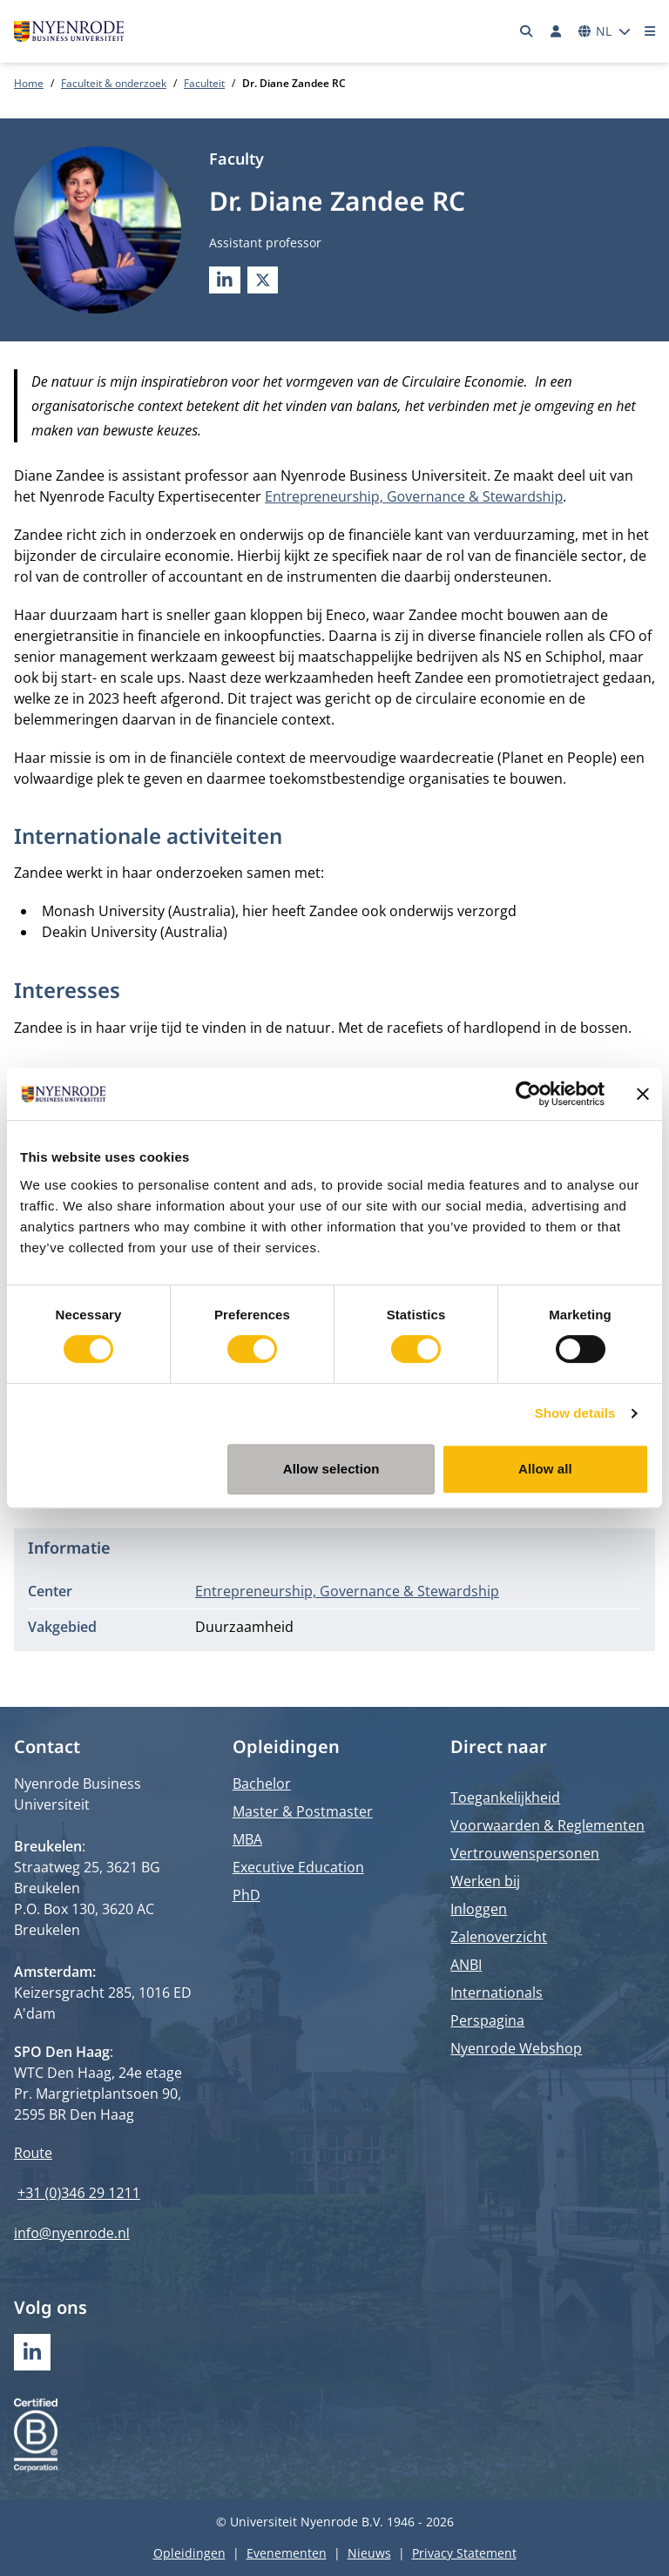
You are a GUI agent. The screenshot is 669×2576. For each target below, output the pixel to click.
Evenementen (287, 2553)
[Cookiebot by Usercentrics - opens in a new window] (528, 1094)
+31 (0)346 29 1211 (78, 2192)
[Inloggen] (556, 31)
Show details (575, 1413)
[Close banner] (643, 1094)
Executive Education (298, 1867)
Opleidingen (189, 2553)
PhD (246, 1895)
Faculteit (204, 83)
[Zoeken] (527, 31)
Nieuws (369, 2553)
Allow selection (331, 1468)
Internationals (496, 1992)
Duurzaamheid (244, 1626)
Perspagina (487, 2020)
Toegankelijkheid (505, 1797)
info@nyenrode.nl (72, 2232)
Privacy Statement (464, 2553)
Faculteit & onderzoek (113, 83)
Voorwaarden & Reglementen (547, 1825)
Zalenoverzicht (498, 1936)
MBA (247, 1839)
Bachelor (262, 1783)
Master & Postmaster (303, 1811)
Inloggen (478, 1909)
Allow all (545, 1468)
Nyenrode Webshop (516, 2048)
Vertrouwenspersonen (524, 1853)
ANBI (466, 1964)
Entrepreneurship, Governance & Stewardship (414, 496)
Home (29, 83)
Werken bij (485, 1881)
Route (33, 2152)
